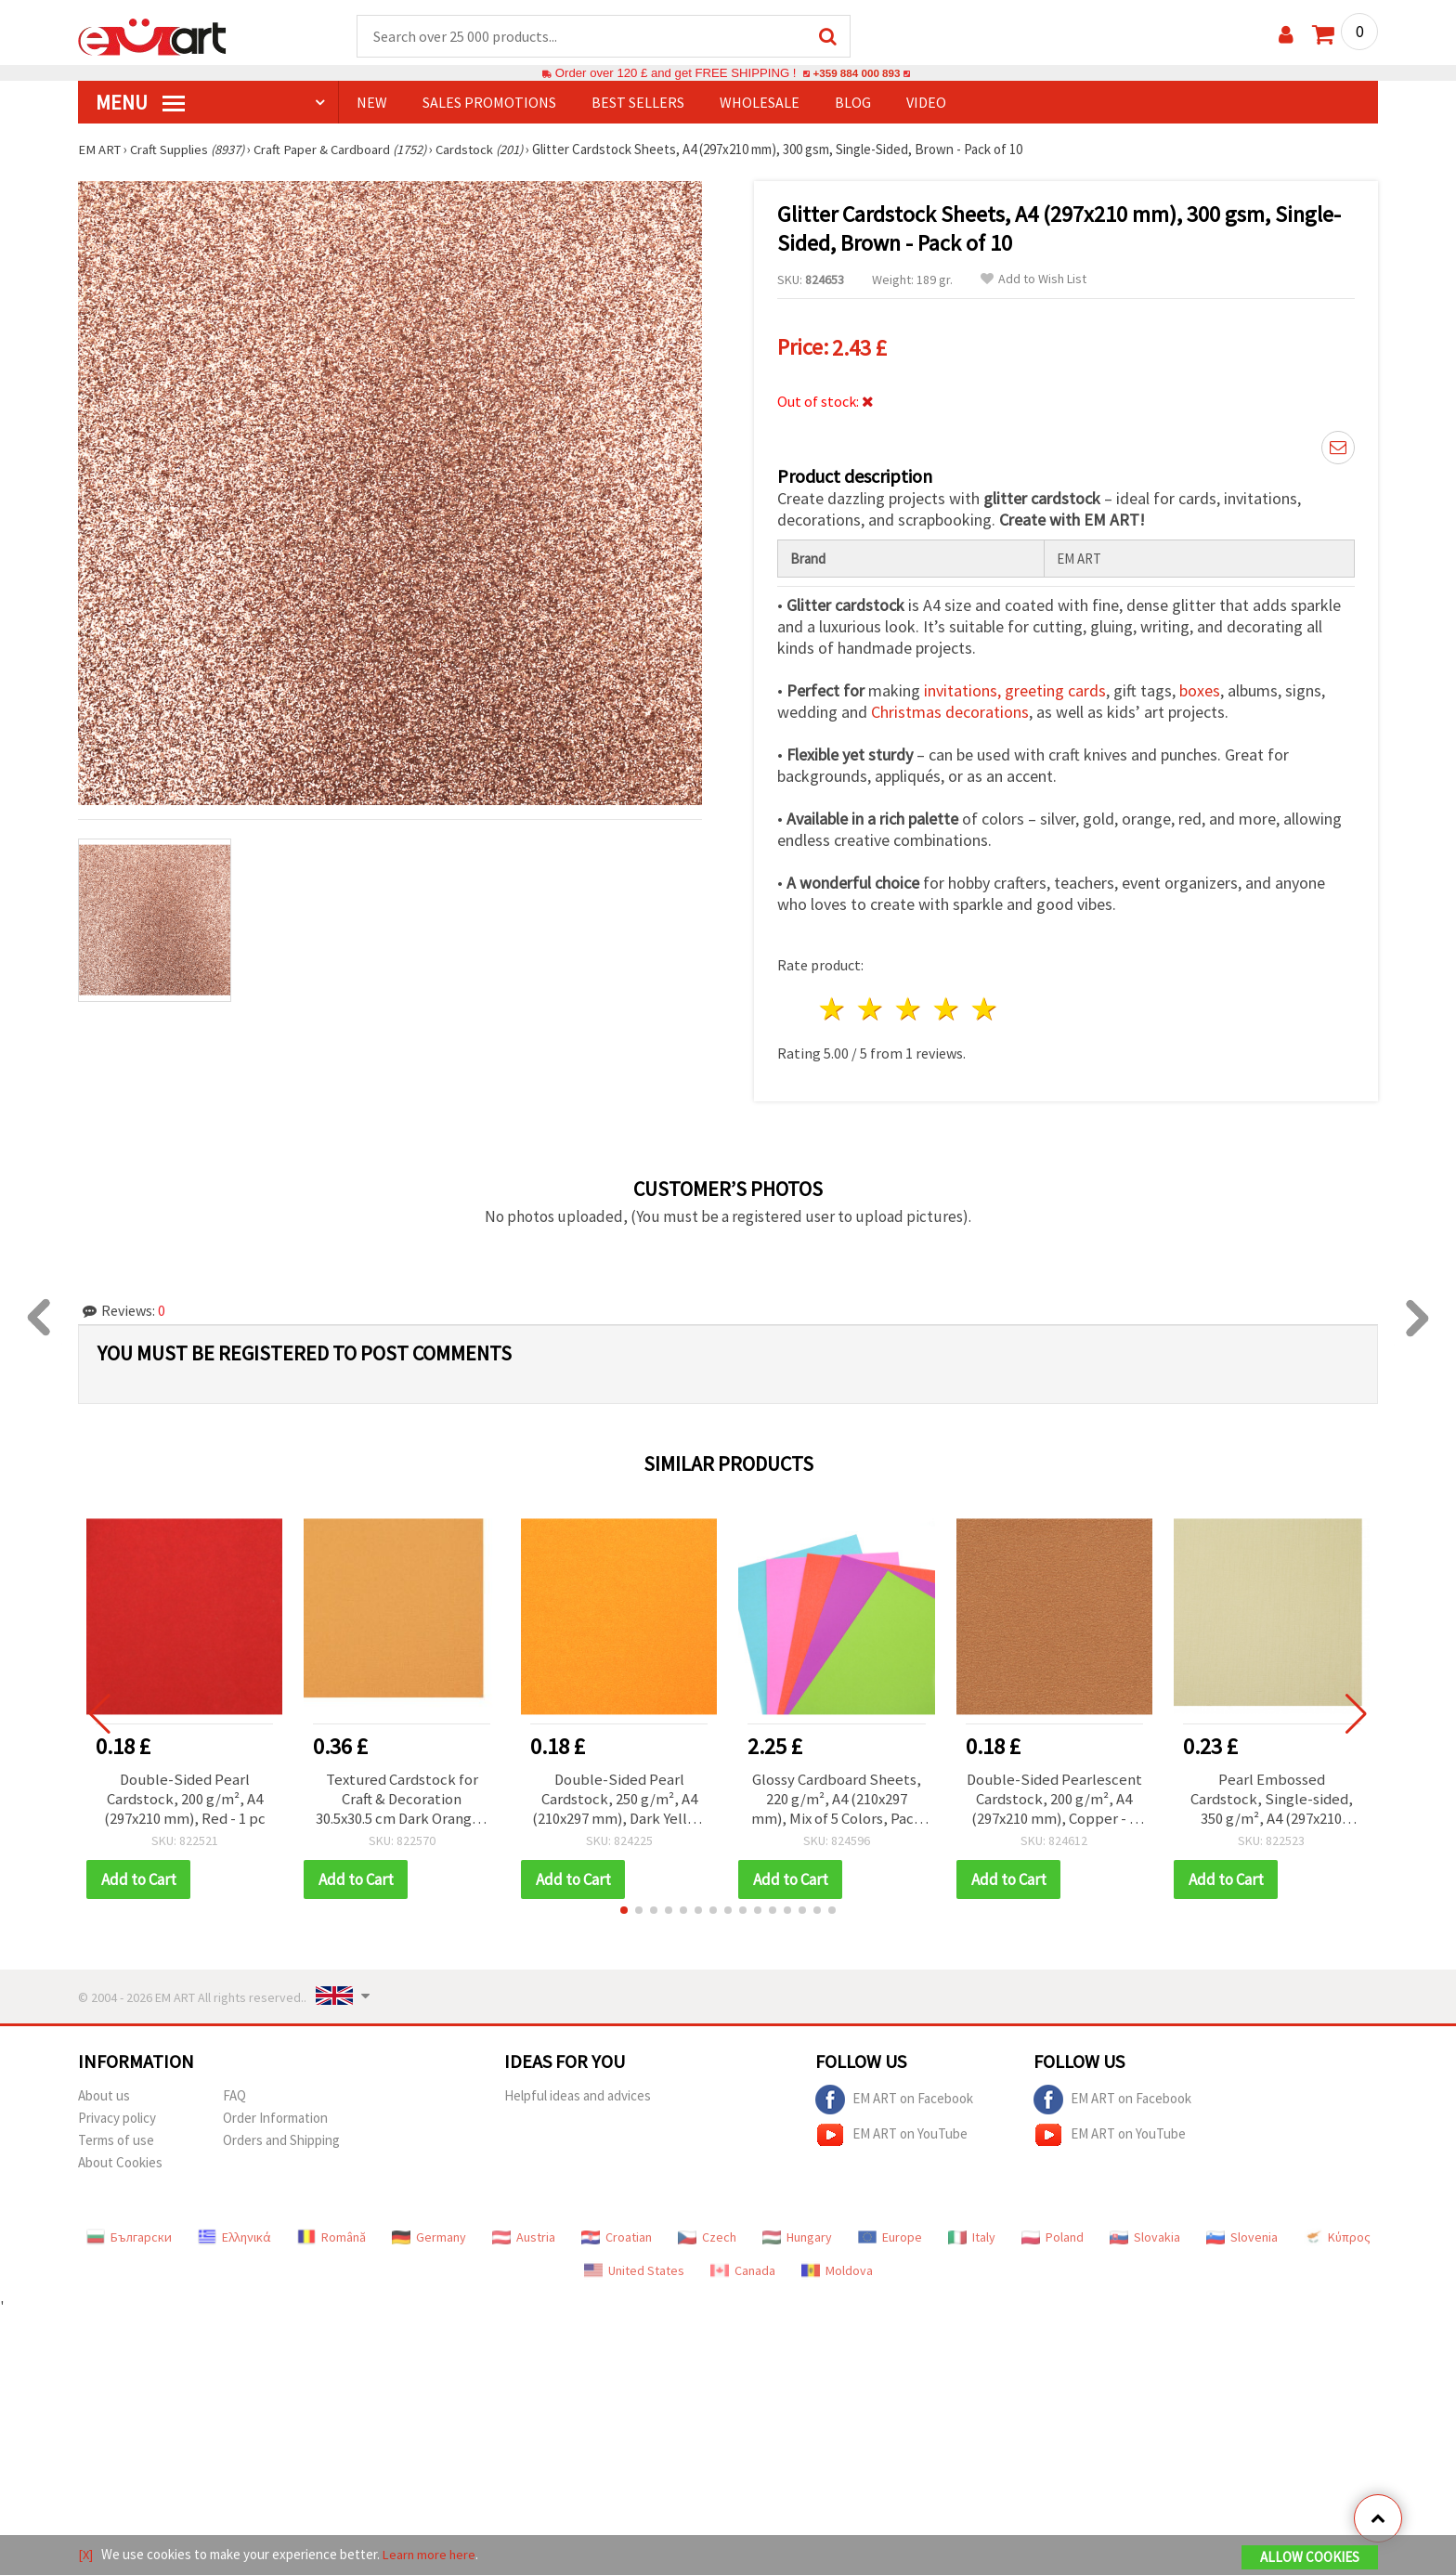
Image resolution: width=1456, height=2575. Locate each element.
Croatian (616, 2236)
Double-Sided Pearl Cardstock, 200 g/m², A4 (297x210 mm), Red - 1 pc (184, 1796)
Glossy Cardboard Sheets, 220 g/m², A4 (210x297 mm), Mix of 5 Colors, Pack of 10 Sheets (836, 1796)
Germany (429, 2236)
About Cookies (120, 2161)
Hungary (797, 2236)
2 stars (871, 1006)
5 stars (985, 1006)
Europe (890, 2236)
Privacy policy (117, 2117)
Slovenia (1242, 2236)
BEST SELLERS (638, 103)
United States (634, 2269)
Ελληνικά (234, 2236)
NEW (372, 103)
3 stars (909, 1006)
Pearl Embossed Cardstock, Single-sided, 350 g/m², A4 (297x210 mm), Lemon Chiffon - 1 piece (1271, 1796)
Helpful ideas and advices (577, 2094)
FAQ (234, 2094)
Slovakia (1145, 2236)
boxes (1199, 687)
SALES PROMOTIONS (489, 103)
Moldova (837, 2269)
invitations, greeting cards (1015, 687)
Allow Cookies (1309, 2558)
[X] (86, 2555)
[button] (624, 1909)
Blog (853, 103)
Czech (707, 2236)
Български (129, 2236)
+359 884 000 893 (856, 74)
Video (926, 103)
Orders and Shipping (281, 2139)
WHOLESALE (760, 103)
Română (331, 2236)
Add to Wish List (1033, 280)
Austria (523, 2236)
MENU (140, 103)
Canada (742, 2269)
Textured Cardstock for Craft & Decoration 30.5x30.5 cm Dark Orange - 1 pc (402, 1796)
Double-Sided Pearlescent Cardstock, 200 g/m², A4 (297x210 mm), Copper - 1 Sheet (1054, 1796)
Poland (1052, 2236)
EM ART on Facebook (894, 2098)
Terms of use (116, 2139)
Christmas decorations (950, 709)
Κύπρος (1337, 2236)
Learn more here (431, 2555)
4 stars (947, 1006)
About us (104, 2094)
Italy (971, 2236)
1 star (833, 1006)
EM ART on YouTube (891, 2134)
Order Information (275, 2117)
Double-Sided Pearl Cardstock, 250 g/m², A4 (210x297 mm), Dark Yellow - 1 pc (619, 1796)
